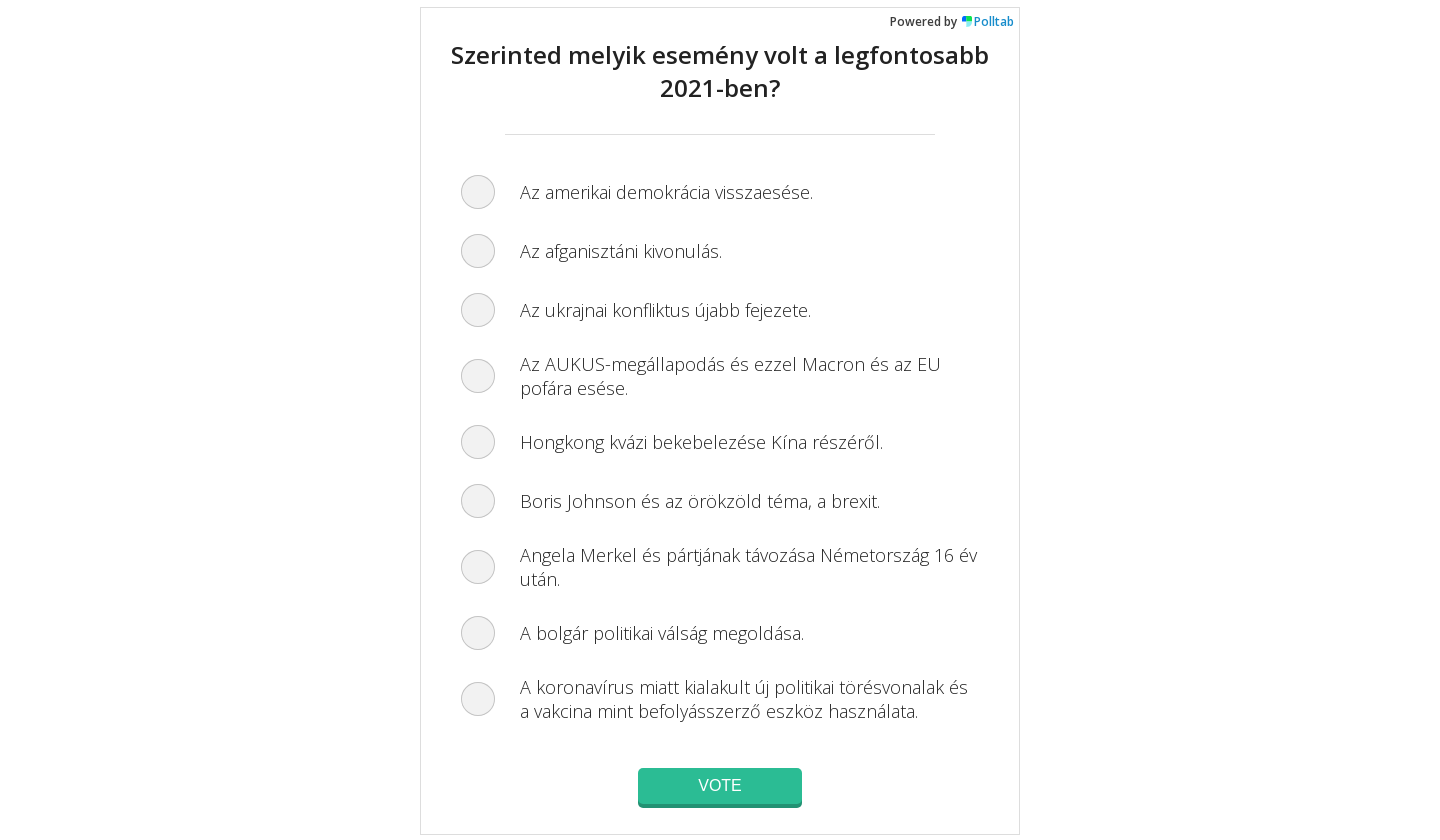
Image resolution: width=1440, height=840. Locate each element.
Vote (720, 785)
